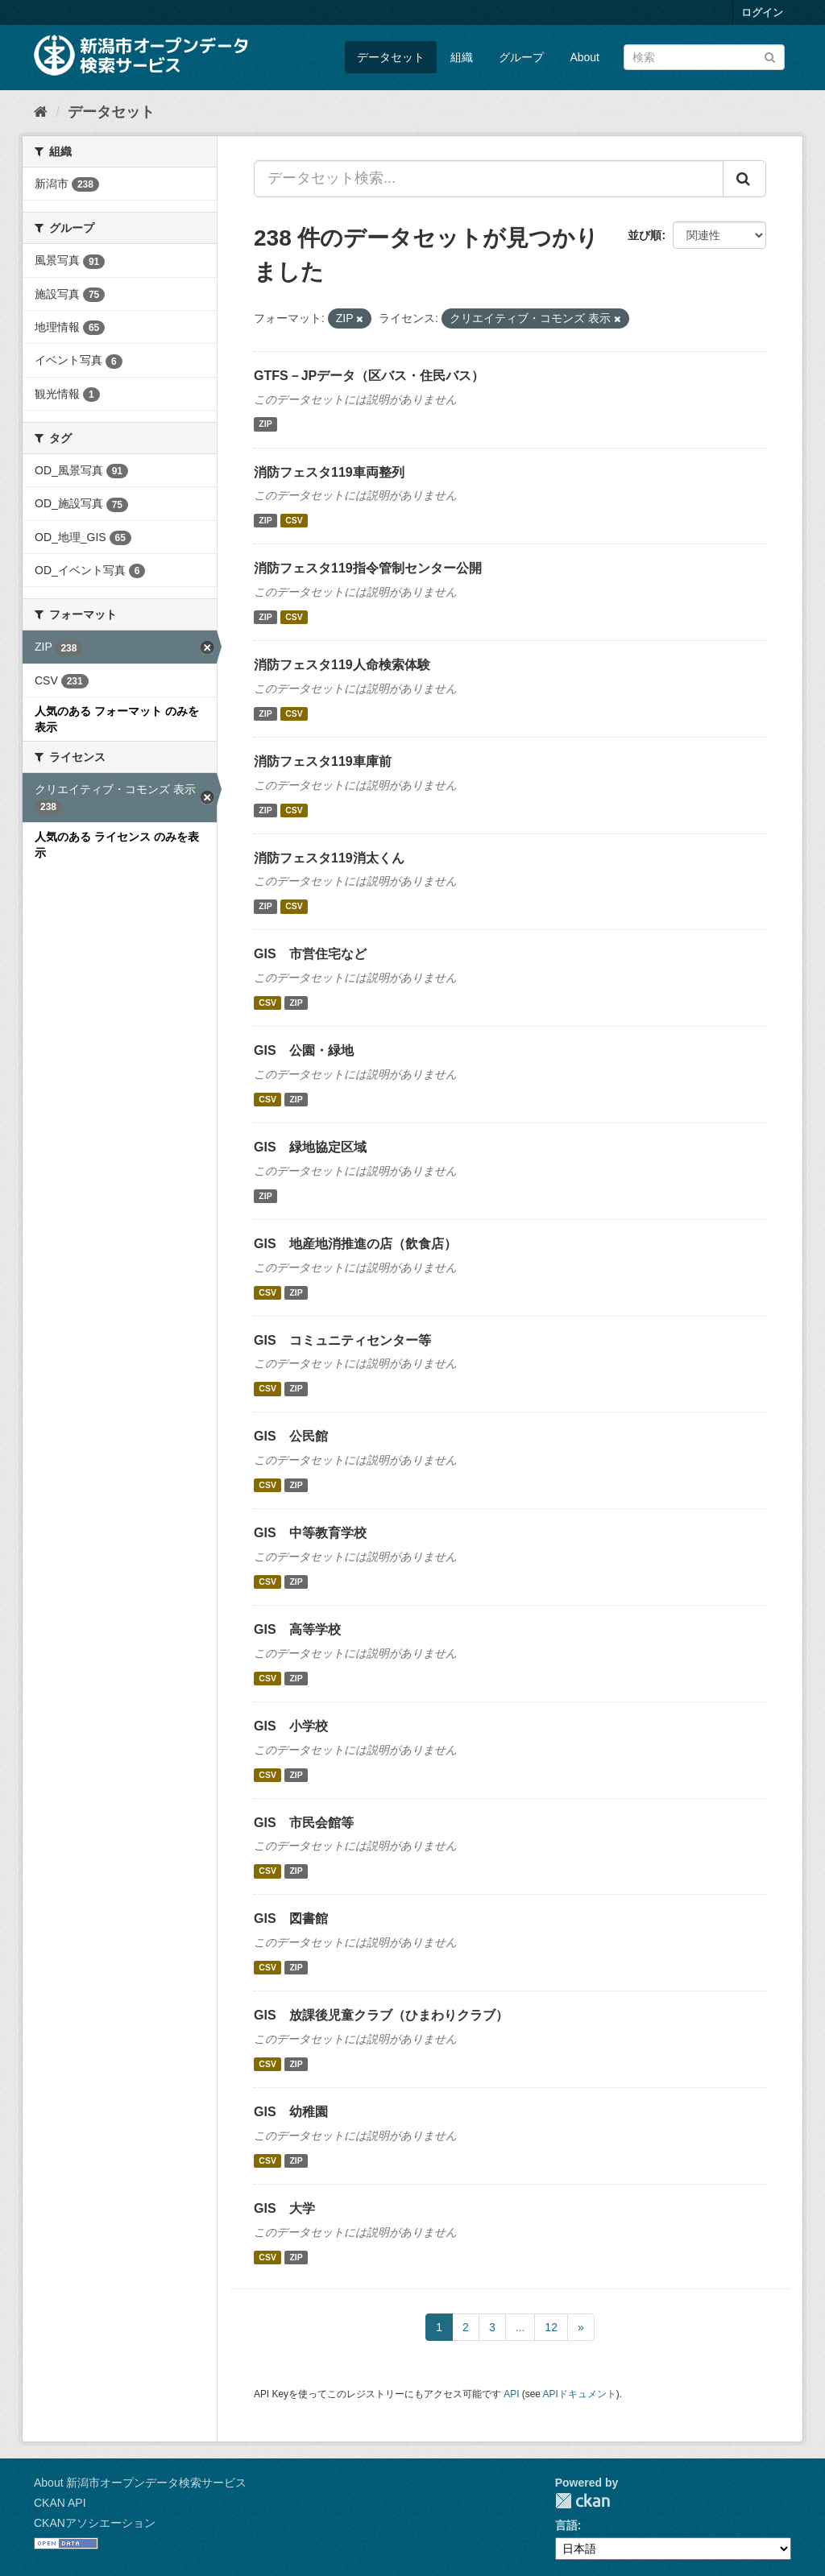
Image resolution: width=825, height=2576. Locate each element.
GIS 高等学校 (297, 1629)
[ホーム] (41, 112)
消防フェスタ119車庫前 (323, 761)
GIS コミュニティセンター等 (342, 1340)
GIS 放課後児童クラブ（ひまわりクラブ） (381, 2015)
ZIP (265, 424)
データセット (391, 57)
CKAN (582, 2500)
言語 (566, 2525)
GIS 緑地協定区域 (310, 1147)
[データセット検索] (704, 57)
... (520, 2327)
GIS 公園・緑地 (304, 1050)
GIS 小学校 (291, 1726)
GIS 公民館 (291, 1436)
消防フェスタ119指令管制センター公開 (368, 568)
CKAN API (60, 2502)
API (511, 2394)
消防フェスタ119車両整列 (329, 472)
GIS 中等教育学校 (310, 1533)
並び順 (644, 235)
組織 (461, 57)
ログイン (762, 12)
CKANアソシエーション (94, 2522)
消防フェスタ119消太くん (329, 858)
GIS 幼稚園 (291, 2112)
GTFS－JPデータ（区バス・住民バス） (369, 375)
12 (551, 2327)
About (584, 57)
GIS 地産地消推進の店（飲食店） (355, 1244)
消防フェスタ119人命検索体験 (342, 665)
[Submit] (770, 56)
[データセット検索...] (488, 178)
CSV (294, 520)
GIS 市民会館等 (304, 1823)
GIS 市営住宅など (310, 954)
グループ (521, 57)
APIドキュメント (579, 2394)
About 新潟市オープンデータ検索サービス (140, 2482)
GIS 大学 (284, 2208)
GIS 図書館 (291, 1918)
